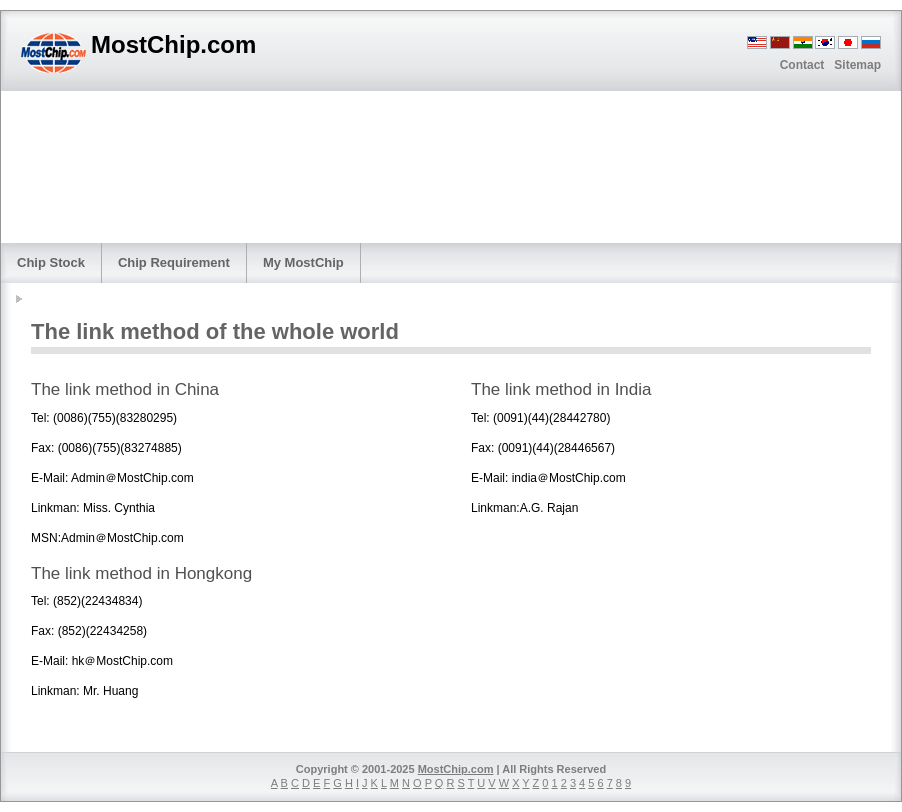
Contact (802, 65)
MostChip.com (456, 769)
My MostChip (303, 262)
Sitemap (857, 65)
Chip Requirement (174, 262)
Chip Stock (51, 262)
